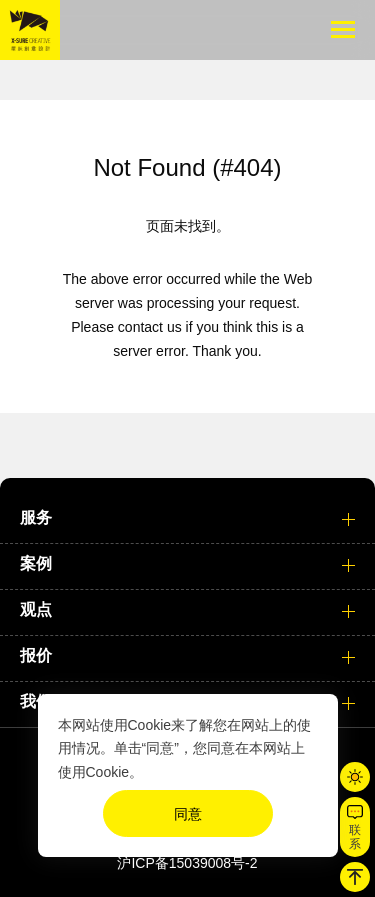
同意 (188, 814)
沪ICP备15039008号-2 (187, 863)
